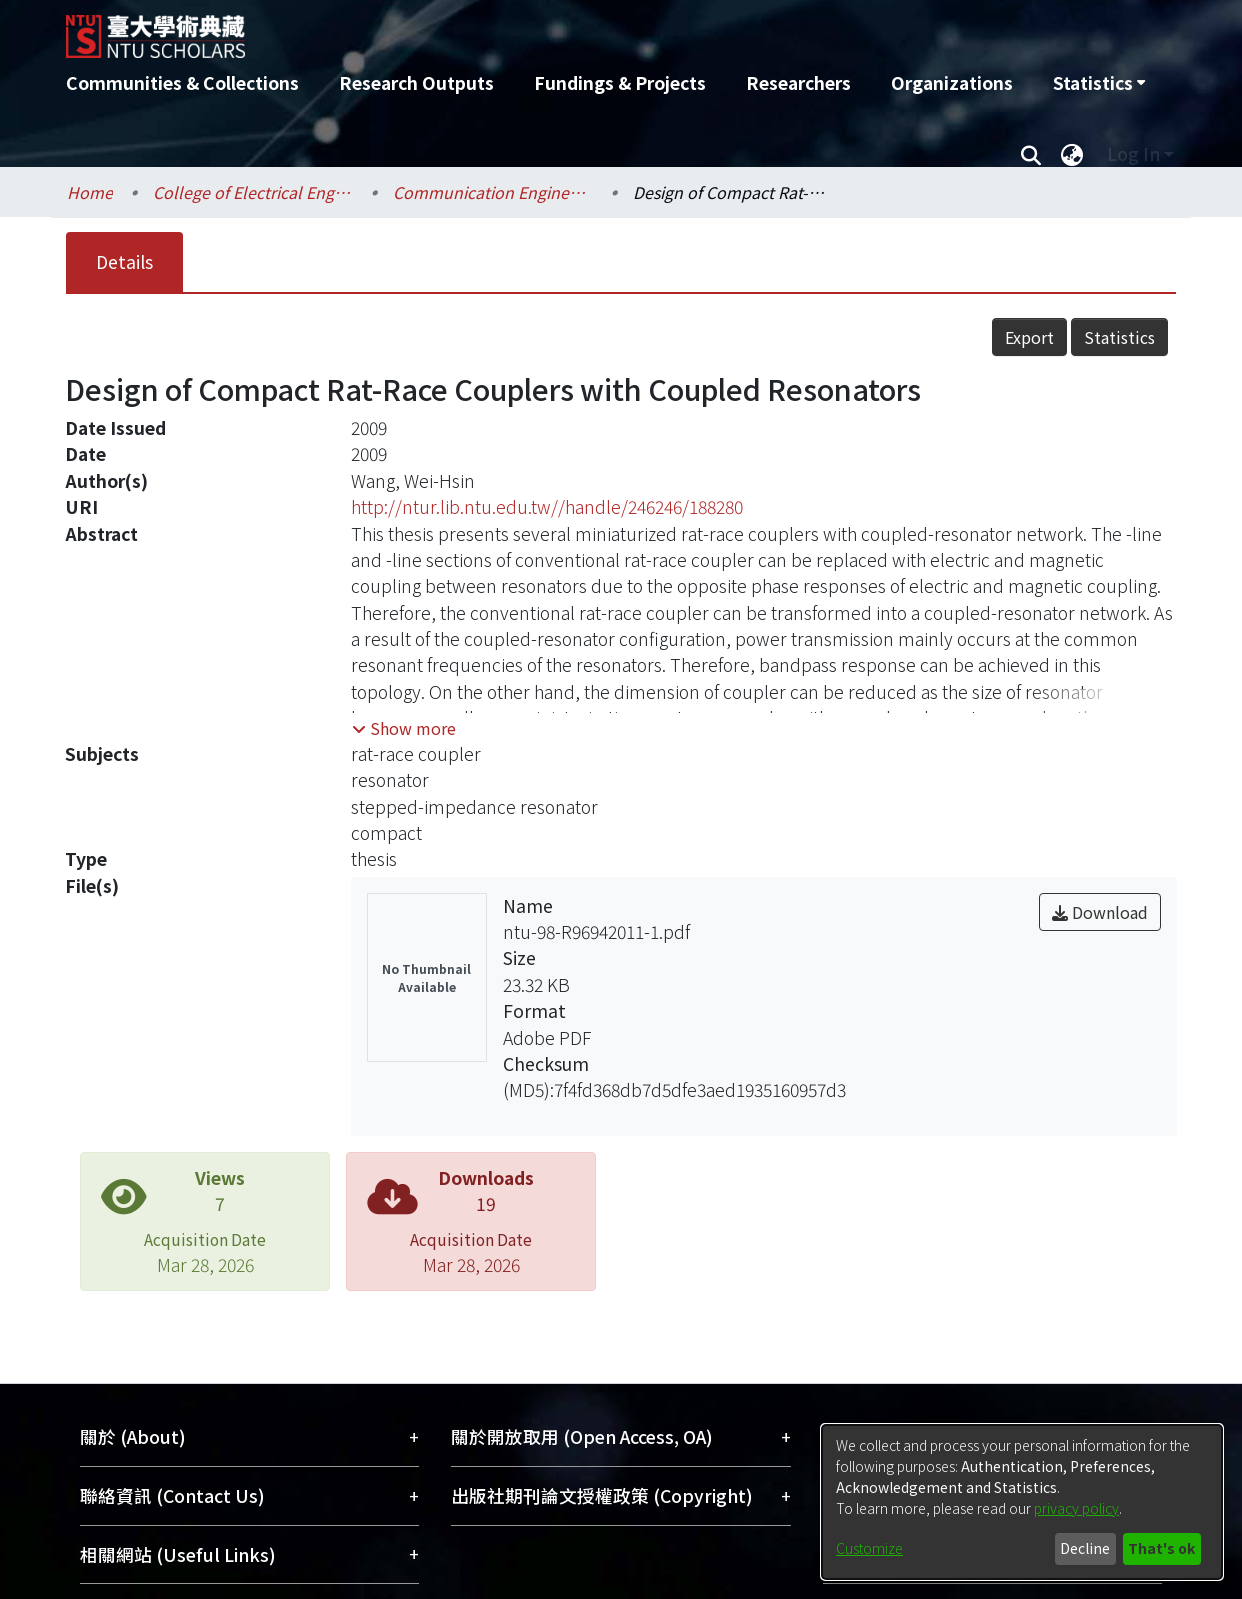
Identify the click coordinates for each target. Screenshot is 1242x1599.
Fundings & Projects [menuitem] (620, 82)
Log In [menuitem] (1133, 153)
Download (1100, 912)
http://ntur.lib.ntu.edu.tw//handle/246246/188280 (547, 506)
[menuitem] (1099, 83)
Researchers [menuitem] (798, 82)
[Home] (513, 29)
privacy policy (1076, 1508)
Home (90, 192)
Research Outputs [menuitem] (416, 82)
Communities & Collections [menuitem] (182, 82)
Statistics (1119, 337)
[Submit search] (1030, 154)
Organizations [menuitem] (952, 82)
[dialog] (1022, 1502)
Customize (869, 1548)
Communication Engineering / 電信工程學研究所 (493, 192)
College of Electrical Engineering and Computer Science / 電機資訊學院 (253, 192)
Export (1029, 337)
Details (124, 261)
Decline (1085, 1548)
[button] (404, 728)
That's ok (1161, 1548)
